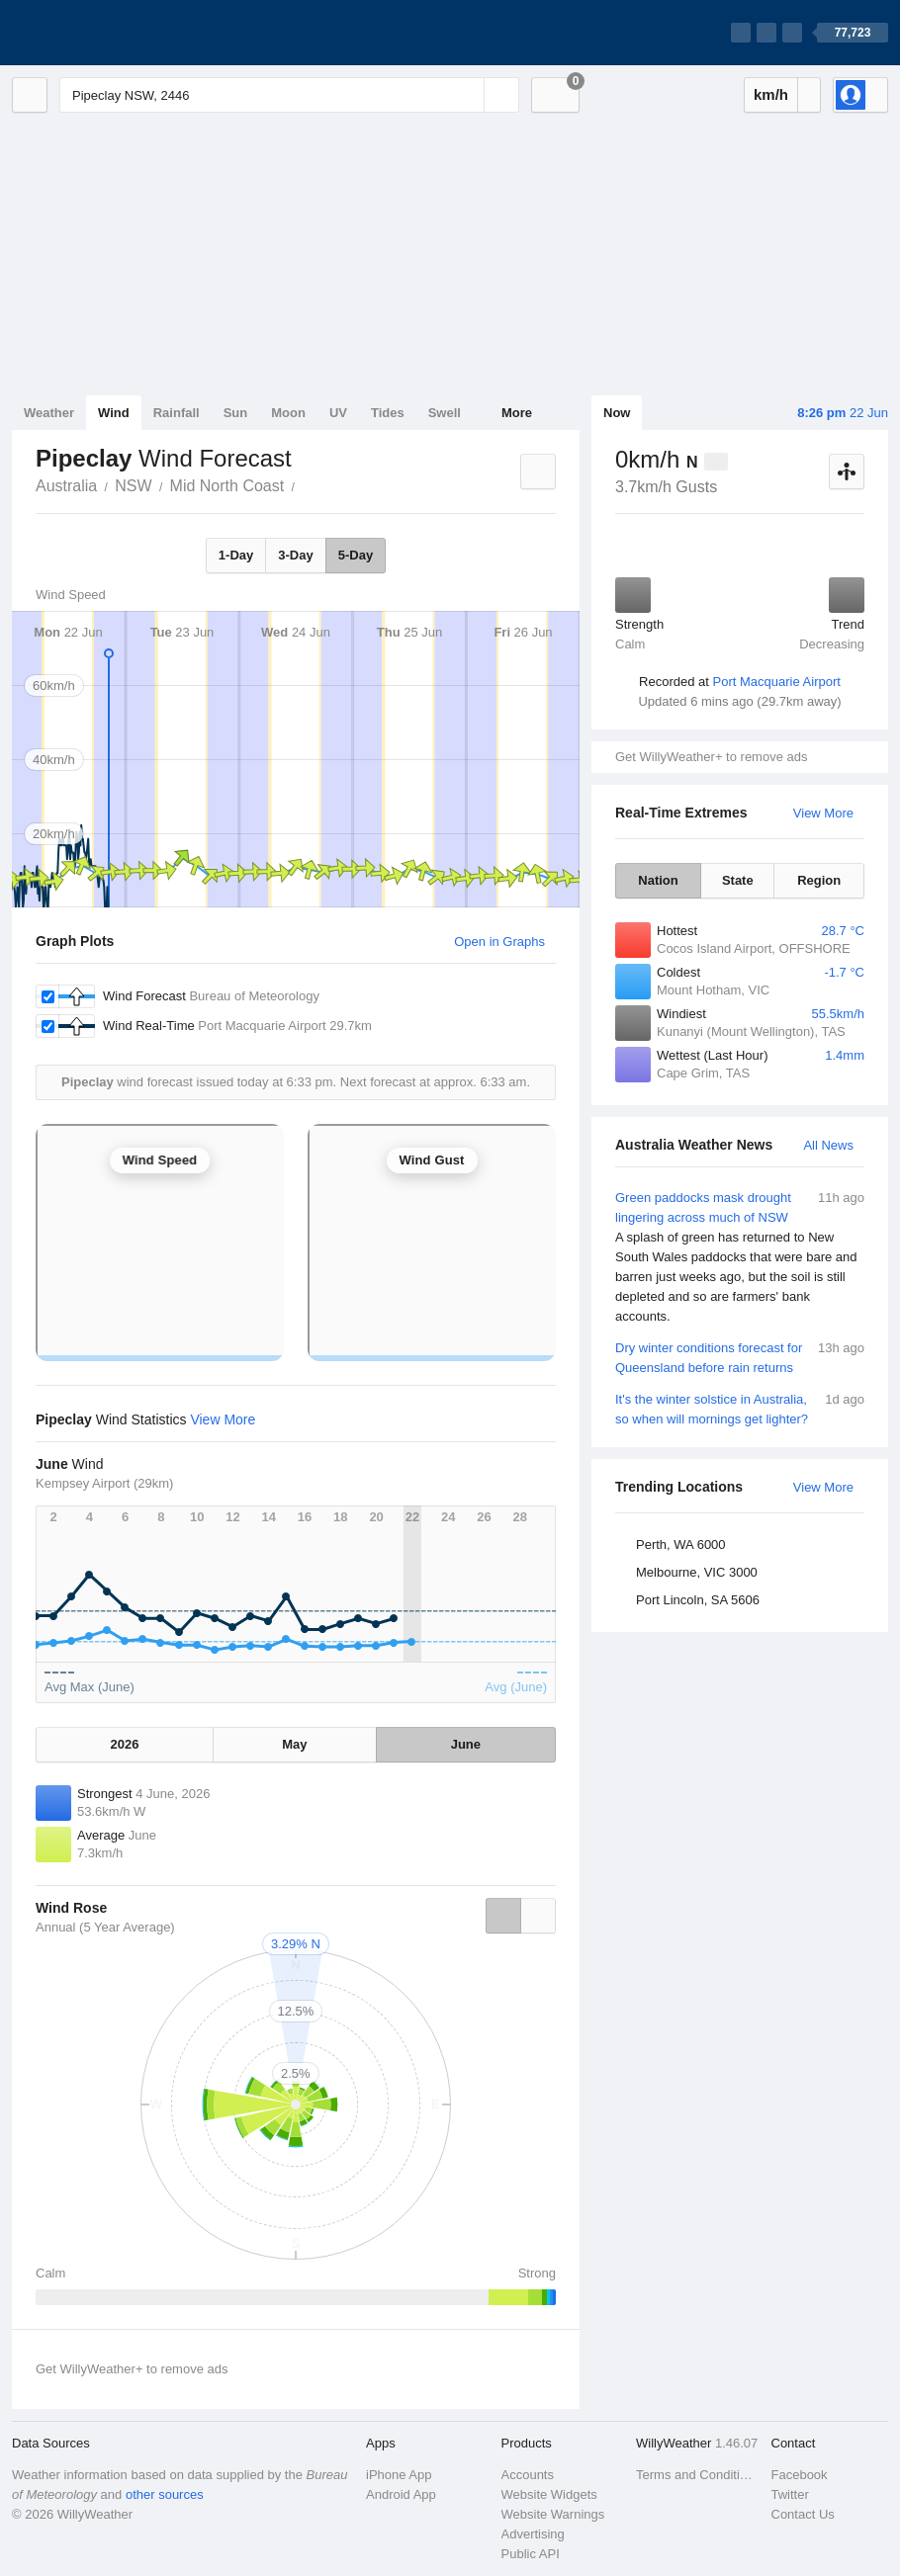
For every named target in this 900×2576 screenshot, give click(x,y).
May (294, 1744)
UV (338, 412)
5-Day (355, 555)
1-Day (236, 555)
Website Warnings (553, 2514)
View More (823, 813)
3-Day (295, 555)
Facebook (799, 2474)
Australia (66, 485)
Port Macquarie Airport (777, 681)
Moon (288, 412)
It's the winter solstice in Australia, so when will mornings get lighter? (739, 1408)
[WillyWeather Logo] (105, 32)
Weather (49, 412)
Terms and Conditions (698, 2474)
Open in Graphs (499, 941)
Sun (236, 412)
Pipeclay (305, 484)
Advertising (533, 2534)
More (516, 412)
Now (616, 412)
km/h (771, 94)
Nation (657, 880)
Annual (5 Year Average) (105, 1927)
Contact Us (803, 2514)
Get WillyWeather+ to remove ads (711, 756)
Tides (388, 412)
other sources (165, 2494)
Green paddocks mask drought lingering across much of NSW (739, 1257)
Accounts (527, 2474)
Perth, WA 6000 (681, 1544)
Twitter (790, 2494)
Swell (444, 412)
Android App (401, 2494)
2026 (125, 1744)
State (738, 880)
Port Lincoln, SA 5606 (698, 1599)
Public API (530, 2553)
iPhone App (399, 2474)
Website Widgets (549, 2494)
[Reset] (467, 95)
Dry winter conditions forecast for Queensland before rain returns (739, 1356)
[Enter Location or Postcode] (289, 95)
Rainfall (176, 412)
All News (828, 1145)
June (466, 1744)
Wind (114, 412)
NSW (133, 485)
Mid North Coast (227, 485)
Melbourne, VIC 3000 (697, 1572)
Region (819, 880)
